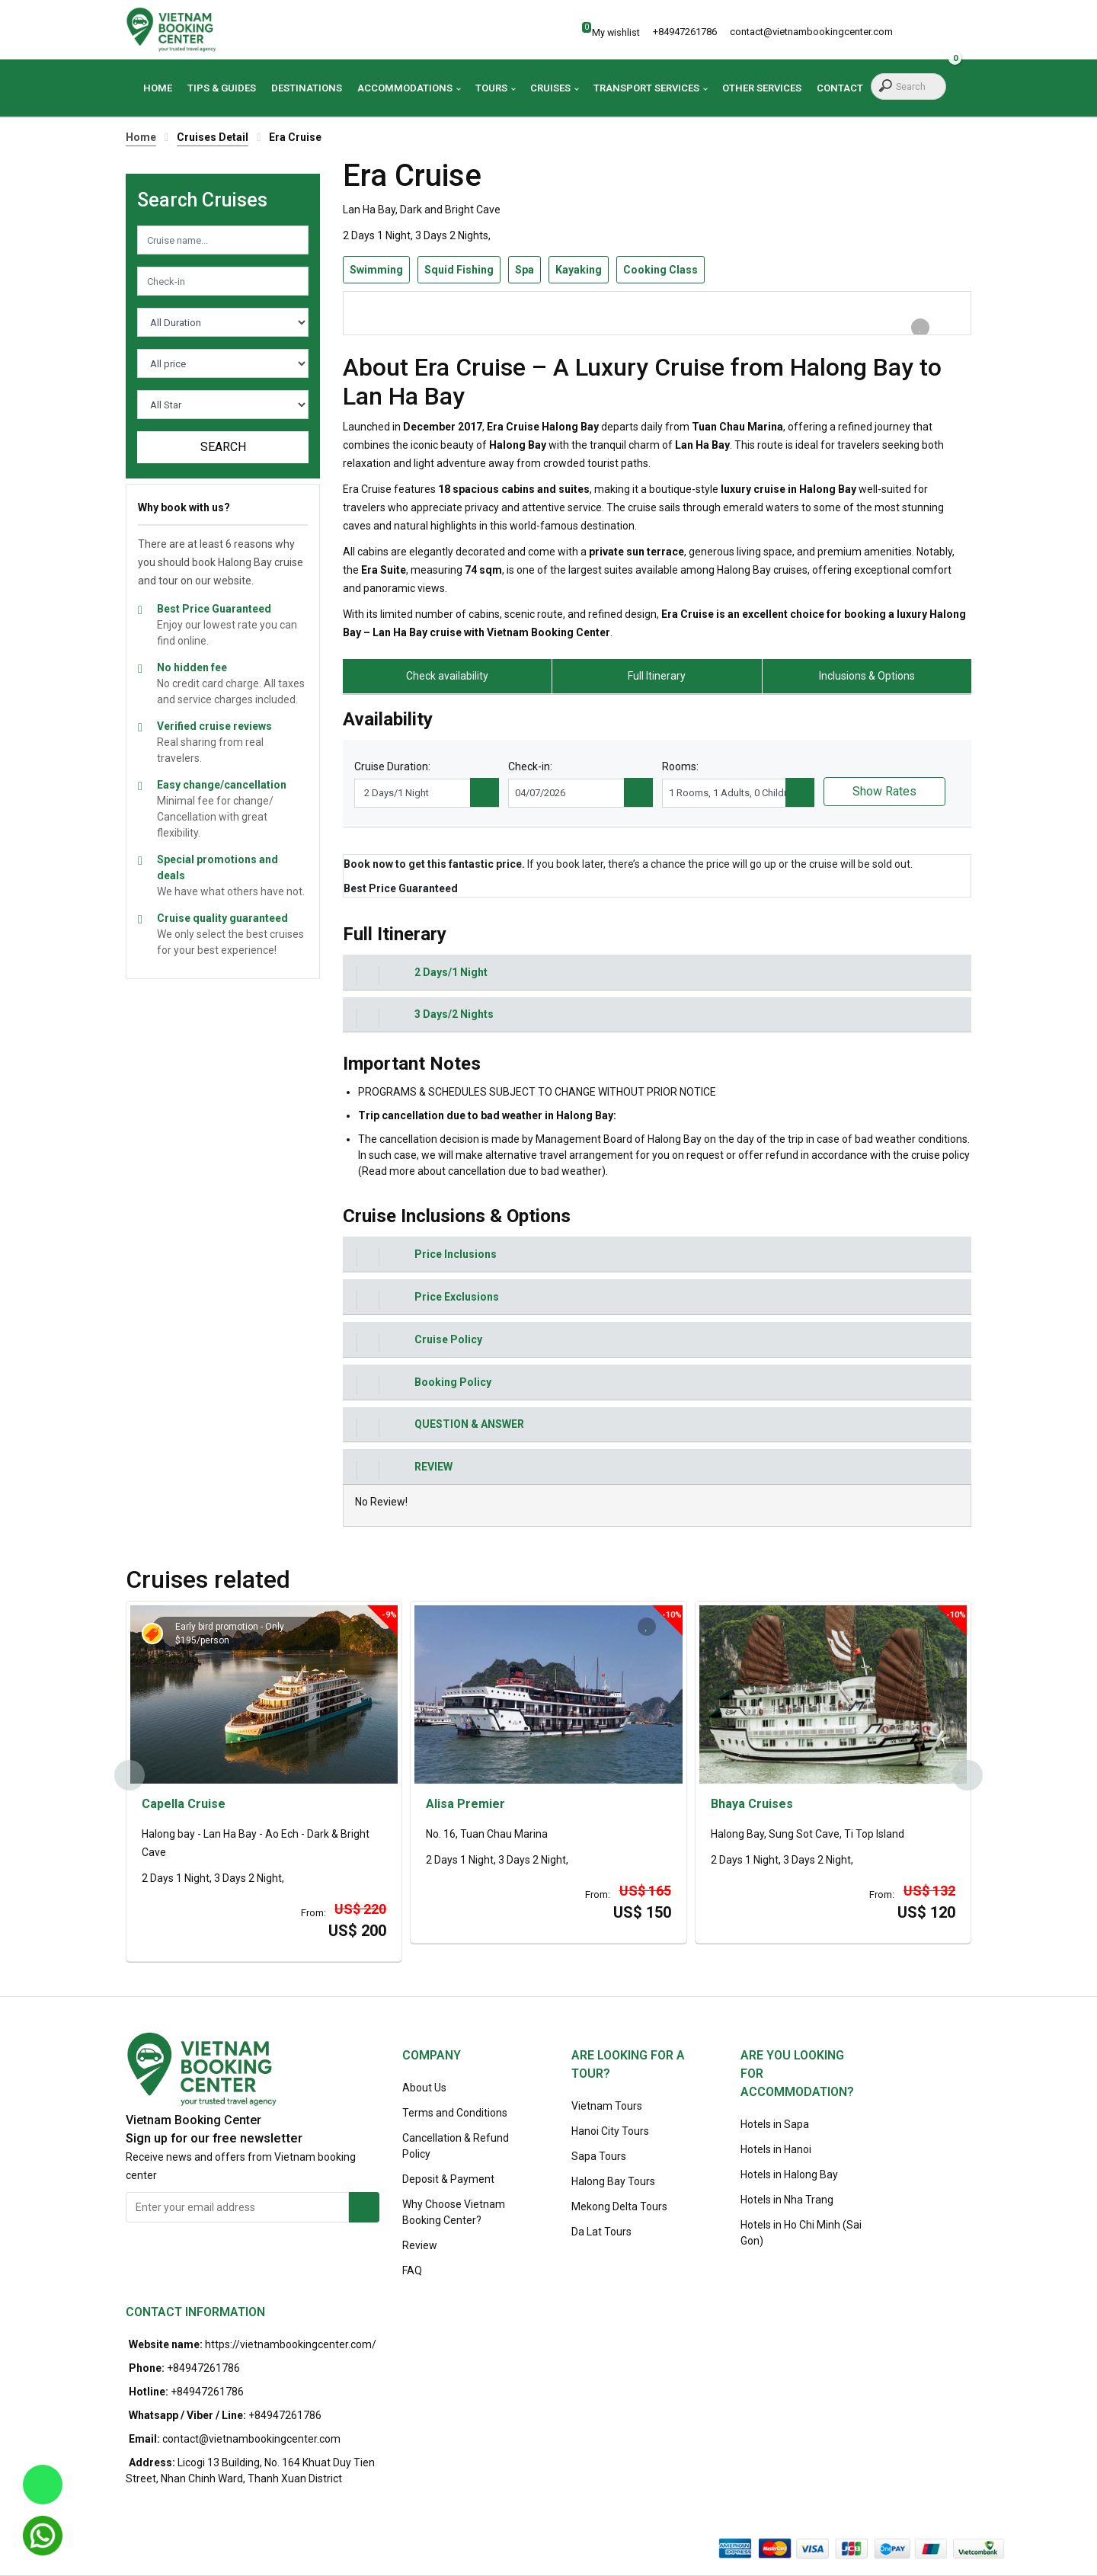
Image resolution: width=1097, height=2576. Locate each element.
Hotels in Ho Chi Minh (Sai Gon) (801, 2233)
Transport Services (646, 88)
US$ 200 (357, 1931)
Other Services (761, 88)
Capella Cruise (183, 1804)
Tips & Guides (221, 88)
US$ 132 (929, 1891)
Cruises (550, 88)
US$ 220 (360, 1909)
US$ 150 (642, 1912)
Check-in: (530, 766)
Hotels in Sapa (774, 2124)
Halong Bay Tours (613, 2181)
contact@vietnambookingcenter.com (251, 2439)
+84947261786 (203, 2368)
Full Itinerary (657, 676)
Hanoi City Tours (610, 2131)
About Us (424, 2088)
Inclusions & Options (867, 676)
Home (157, 88)
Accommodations (405, 88)
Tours (491, 88)
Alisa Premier (465, 1804)
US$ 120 (926, 1912)
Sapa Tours (598, 2156)
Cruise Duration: (392, 766)
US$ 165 (645, 1891)
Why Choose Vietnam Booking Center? (453, 2212)
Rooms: (680, 766)
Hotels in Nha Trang (786, 2200)
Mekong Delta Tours (619, 2206)
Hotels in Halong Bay (789, 2174)
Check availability (447, 676)
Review (419, 2245)
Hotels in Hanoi (775, 2149)
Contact (840, 88)
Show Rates (884, 791)
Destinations (306, 88)
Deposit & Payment (448, 2179)
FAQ (412, 2270)
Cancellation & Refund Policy (455, 2146)
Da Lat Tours (601, 2232)
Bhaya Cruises (752, 1804)
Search (223, 447)
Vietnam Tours (606, 2106)
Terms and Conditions (454, 2113)
